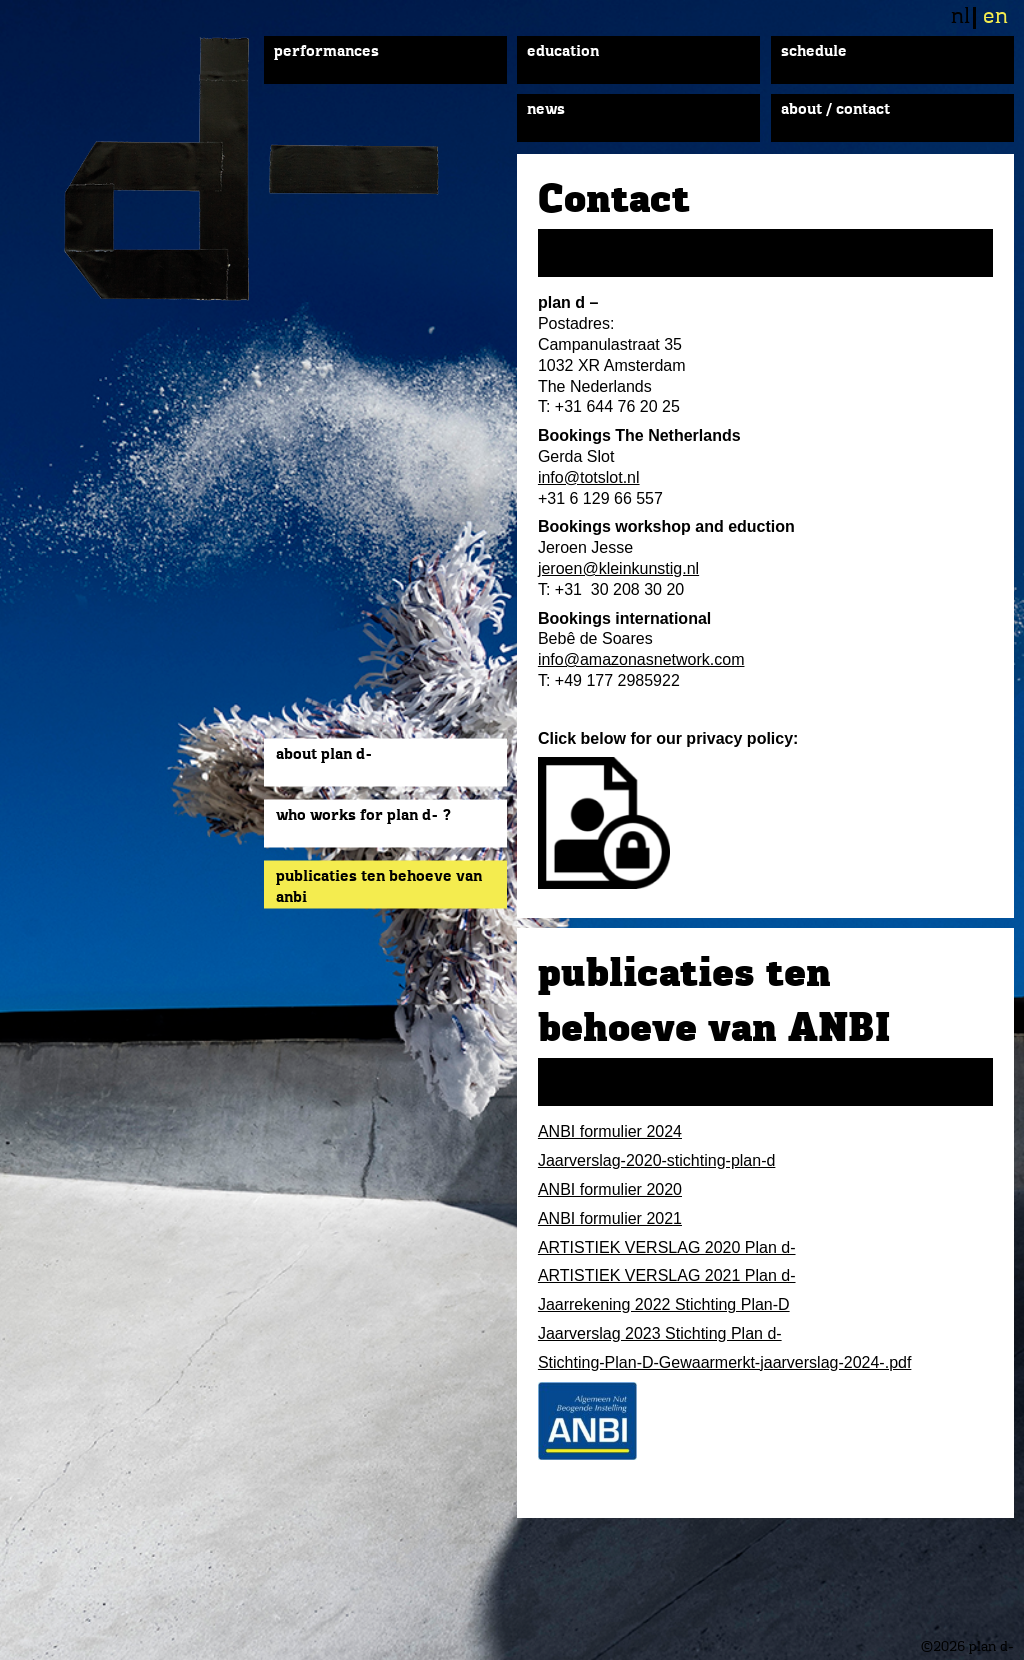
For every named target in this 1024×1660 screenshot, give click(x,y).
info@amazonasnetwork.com (641, 659)
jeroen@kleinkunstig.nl (618, 568)
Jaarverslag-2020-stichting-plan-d (656, 1160)
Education (563, 52)
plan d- (274, 169)
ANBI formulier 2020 (610, 1189)
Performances (326, 52)
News (546, 110)
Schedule (814, 52)
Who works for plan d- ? (363, 816)
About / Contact (835, 110)
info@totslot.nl (589, 477)
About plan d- (324, 755)
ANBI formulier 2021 (610, 1218)
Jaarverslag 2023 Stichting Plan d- (660, 1333)
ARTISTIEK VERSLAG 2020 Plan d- (667, 1247)
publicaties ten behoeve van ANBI (379, 887)
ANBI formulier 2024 (610, 1131)
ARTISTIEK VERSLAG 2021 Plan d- (667, 1275)
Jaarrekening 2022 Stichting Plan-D (664, 1304)
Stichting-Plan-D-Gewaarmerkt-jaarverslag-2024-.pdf (724, 1362)
